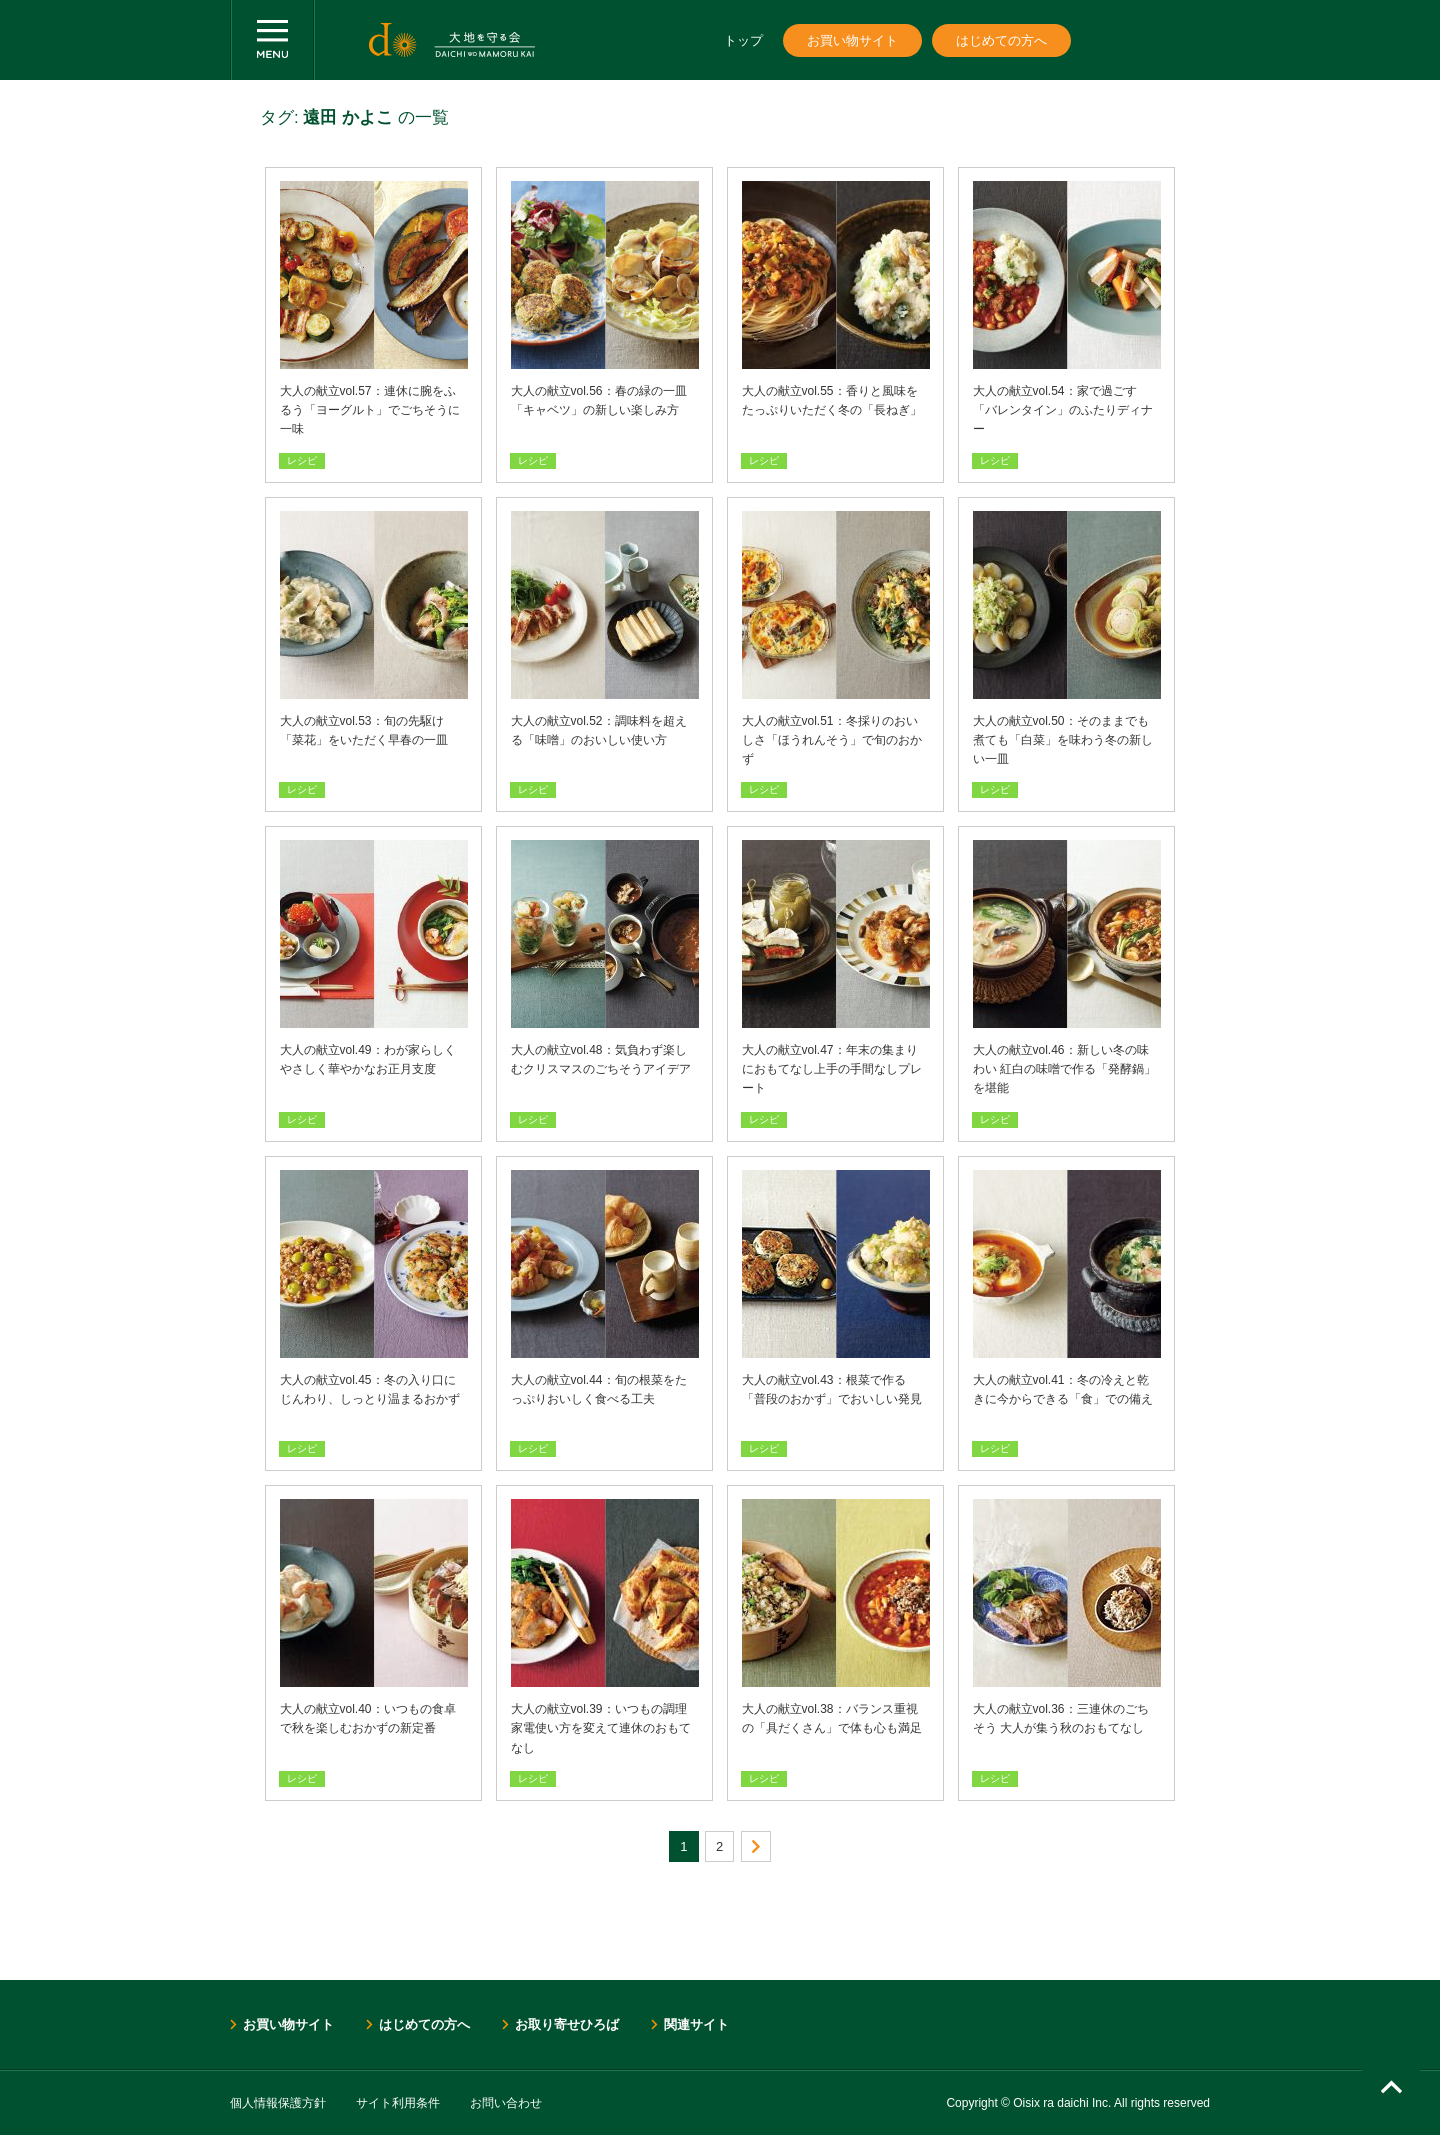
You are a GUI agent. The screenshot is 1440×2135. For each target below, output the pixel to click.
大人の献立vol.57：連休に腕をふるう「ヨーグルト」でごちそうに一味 (370, 410)
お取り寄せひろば (567, 2024)
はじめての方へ (1001, 40)
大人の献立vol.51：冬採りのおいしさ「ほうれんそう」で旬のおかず (832, 740)
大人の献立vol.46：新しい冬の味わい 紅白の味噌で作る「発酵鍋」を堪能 (1064, 1069)
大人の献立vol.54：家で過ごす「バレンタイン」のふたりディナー (1063, 410)
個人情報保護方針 (278, 2103)
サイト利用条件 (398, 2103)
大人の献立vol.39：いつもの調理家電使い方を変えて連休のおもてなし (601, 1728)
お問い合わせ (506, 2103)
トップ (743, 40)
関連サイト (696, 2024)
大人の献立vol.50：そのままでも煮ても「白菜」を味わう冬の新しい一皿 (1063, 740)
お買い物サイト (852, 40)
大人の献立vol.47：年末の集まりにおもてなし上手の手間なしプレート (832, 1069)
